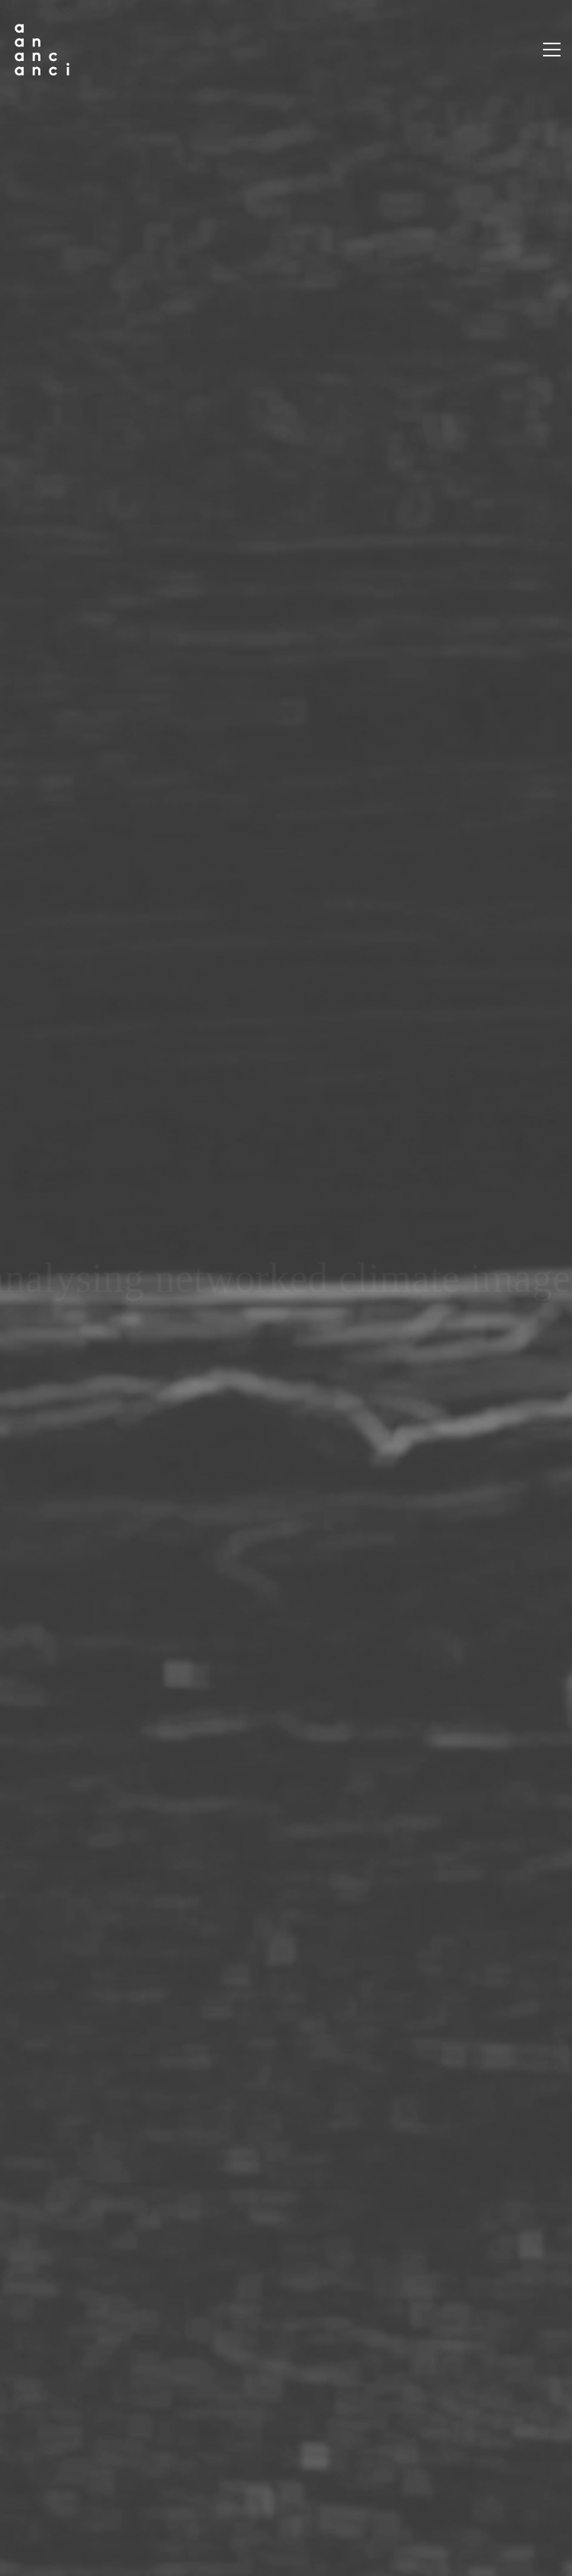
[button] (552, 49)
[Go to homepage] (41, 49)
